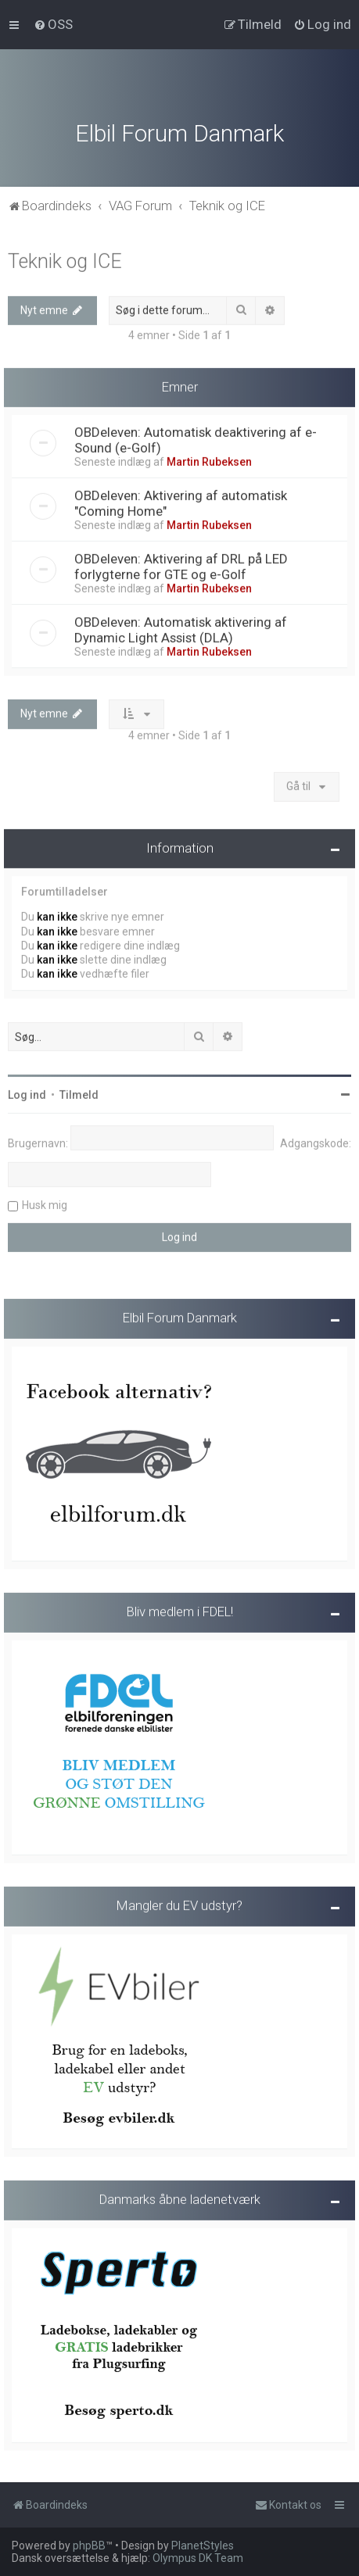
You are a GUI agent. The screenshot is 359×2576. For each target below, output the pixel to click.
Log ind (27, 1093)
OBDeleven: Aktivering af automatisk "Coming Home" (180, 501)
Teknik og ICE (65, 259)
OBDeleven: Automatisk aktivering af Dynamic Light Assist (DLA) (180, 628)
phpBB (89, 2545)
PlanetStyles (202, 2545)
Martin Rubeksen (209, 460)
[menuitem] (53, 24)
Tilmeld (79, 1093)
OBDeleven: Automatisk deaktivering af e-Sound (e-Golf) (195, 438)
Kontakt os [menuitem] (288, 2505)
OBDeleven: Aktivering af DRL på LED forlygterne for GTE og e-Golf (181, 565)
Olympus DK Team (198, 2558)
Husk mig (44, 1203)
